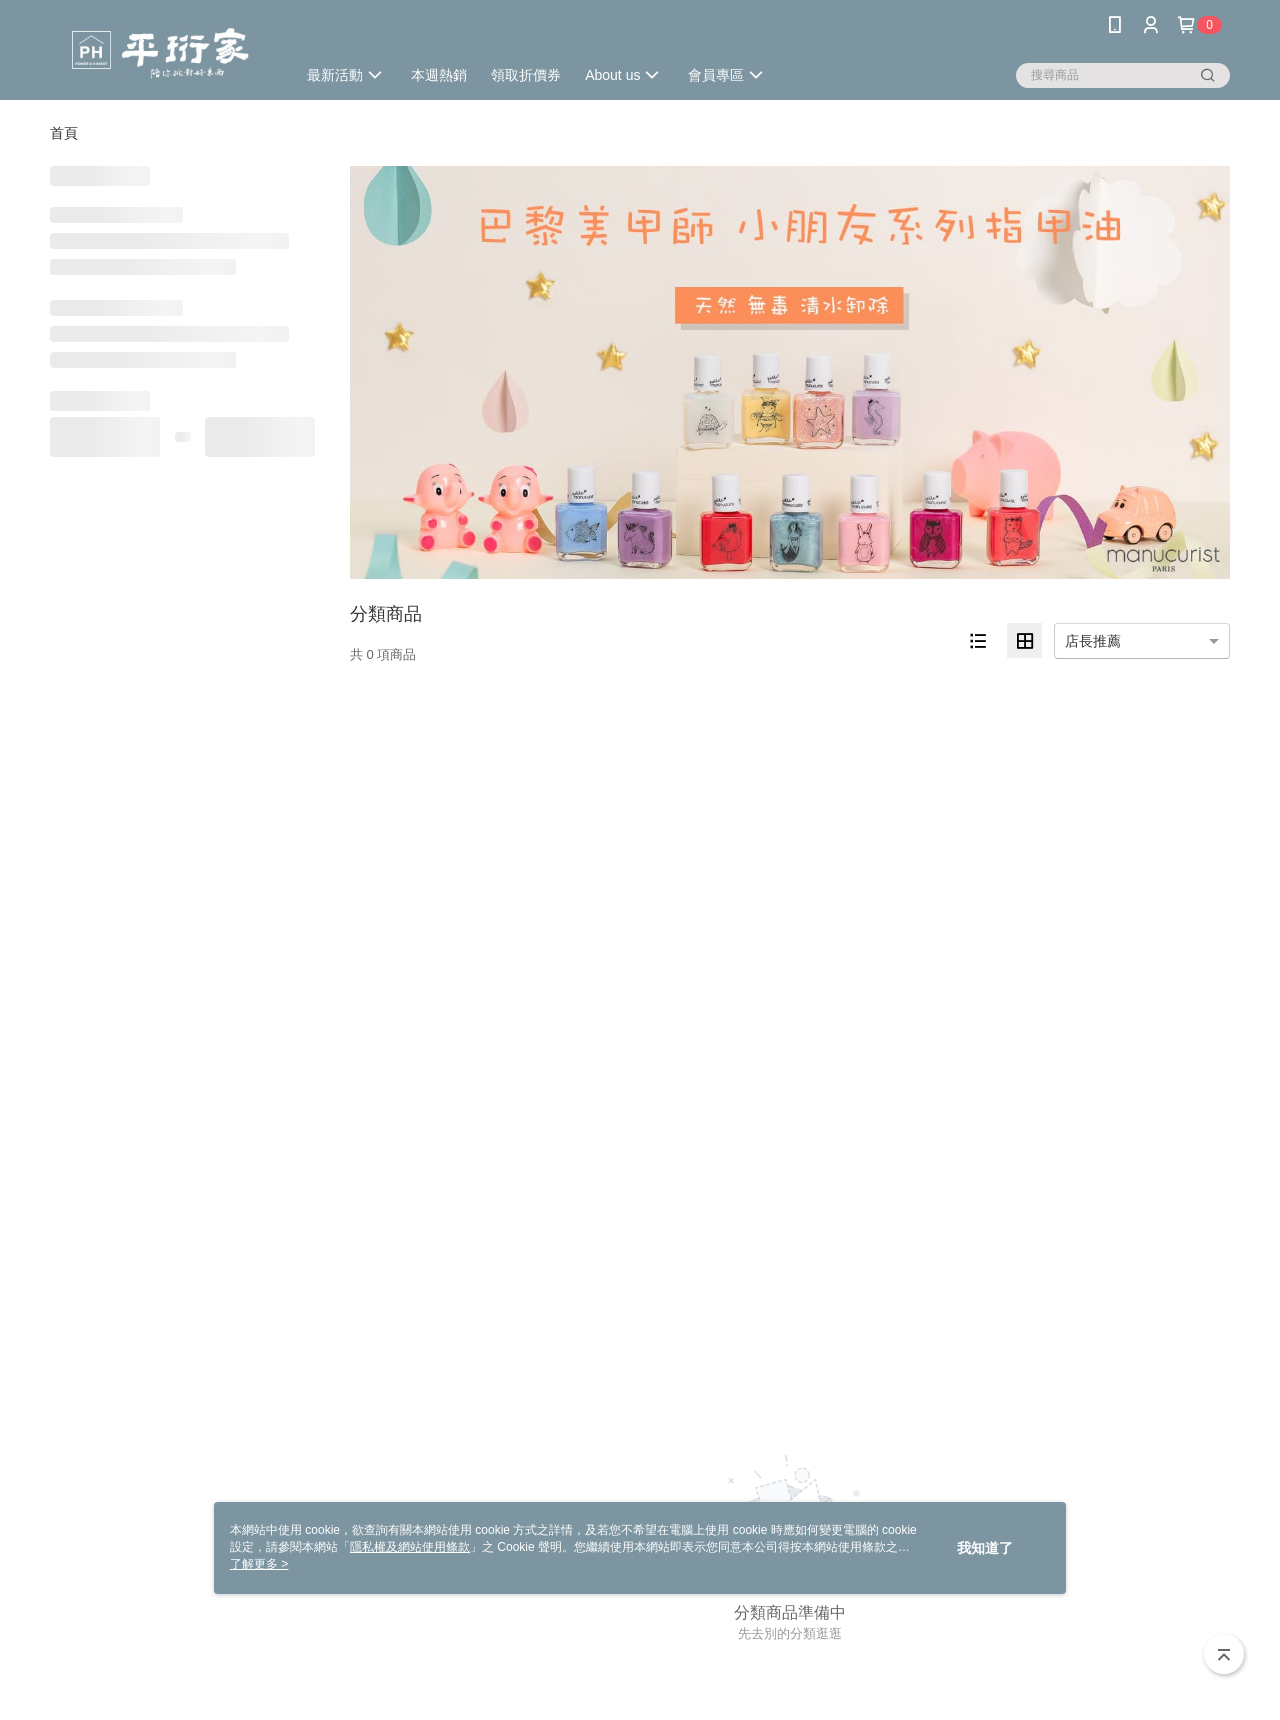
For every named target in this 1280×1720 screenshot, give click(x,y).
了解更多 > (259, 1564)
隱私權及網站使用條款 (410, 1547)
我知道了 (985, 1548)
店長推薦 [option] (1093, 641)
